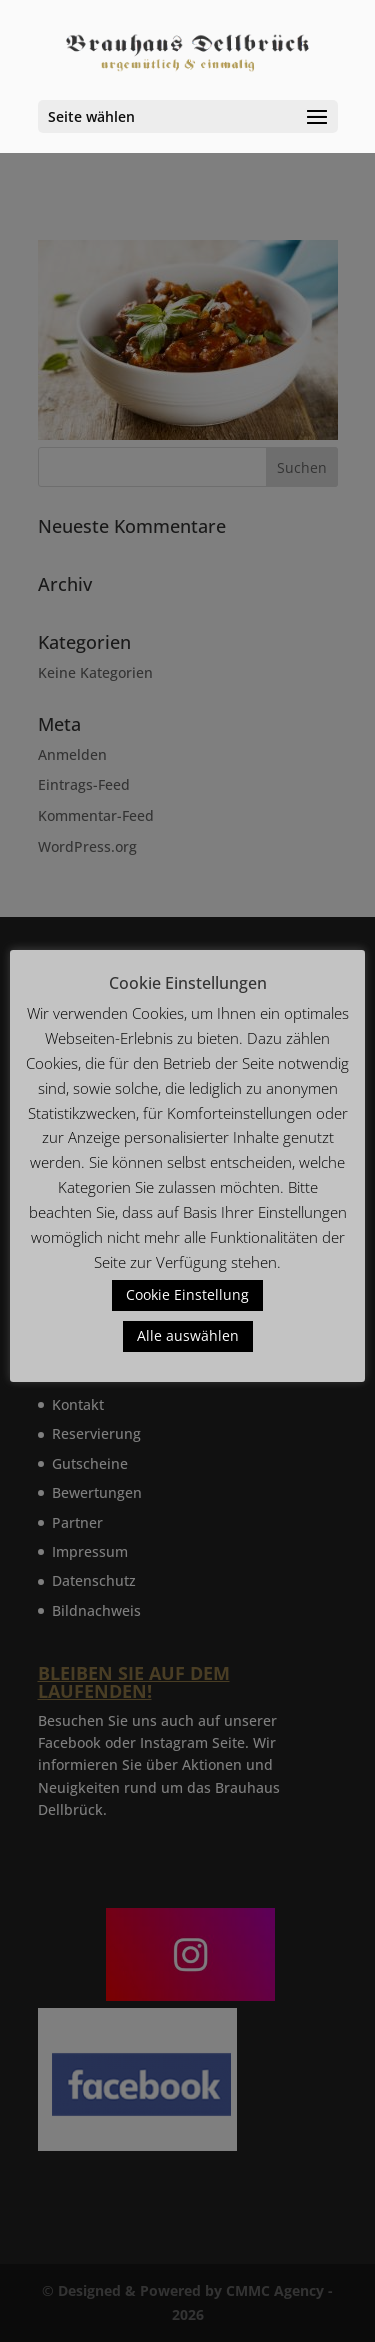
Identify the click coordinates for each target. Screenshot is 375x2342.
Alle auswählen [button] (188, 1335)
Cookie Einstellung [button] (187, 1294)
